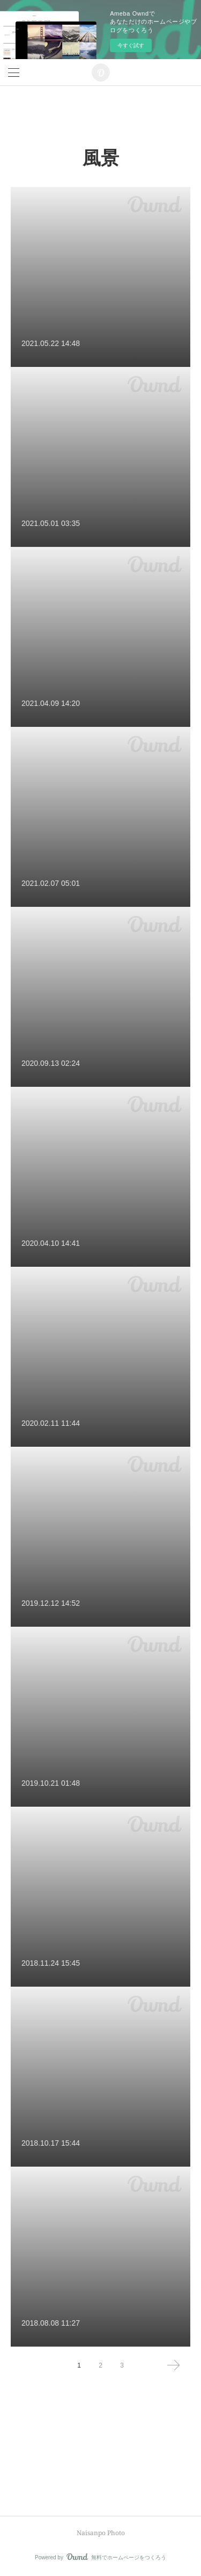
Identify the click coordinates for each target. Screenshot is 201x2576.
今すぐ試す (130, 45)
